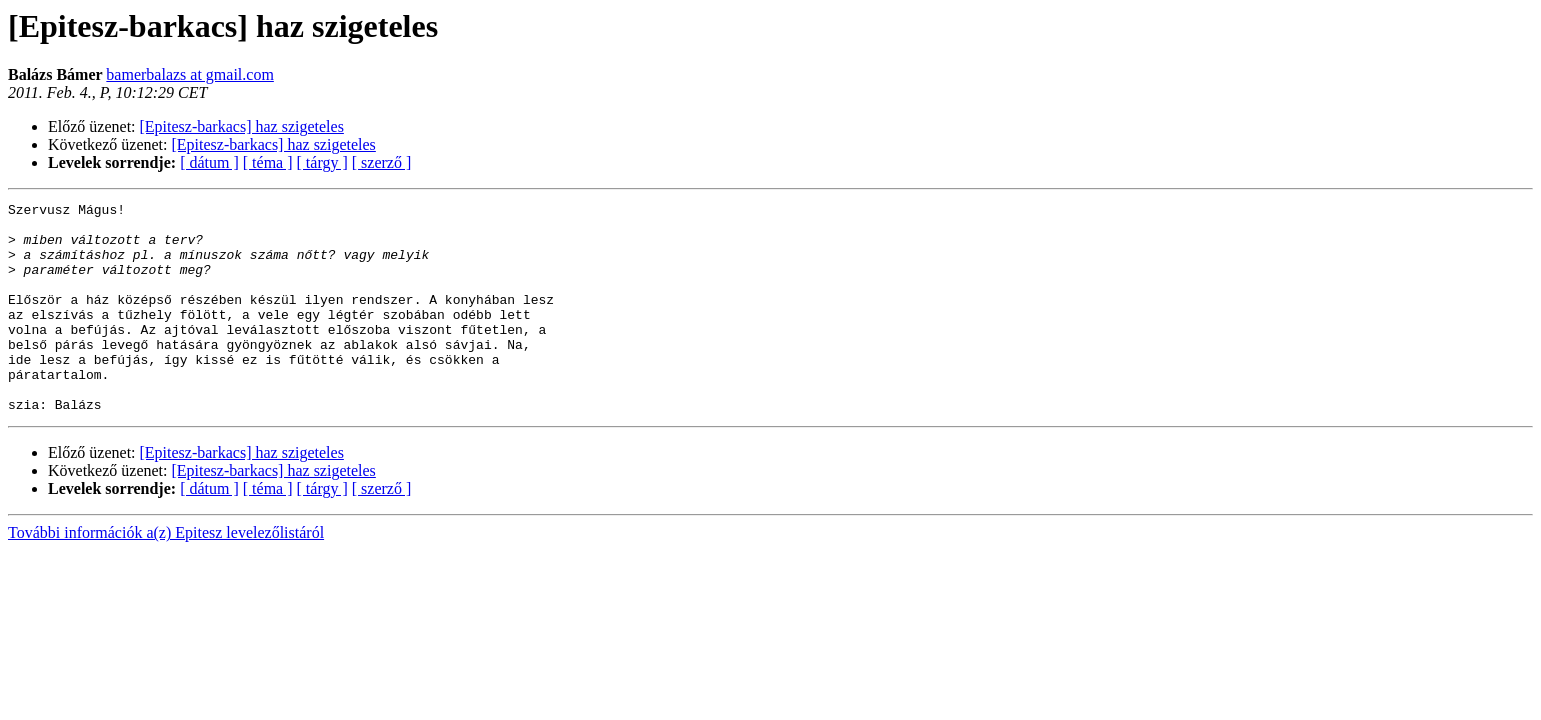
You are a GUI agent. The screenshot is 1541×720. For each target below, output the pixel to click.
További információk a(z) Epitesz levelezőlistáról (166, 574)
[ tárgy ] (322, 162)
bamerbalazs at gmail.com (189, 74)
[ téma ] (268, 162)
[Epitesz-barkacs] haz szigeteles (242, 126)
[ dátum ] (209, 162)
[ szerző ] (382, 162)
